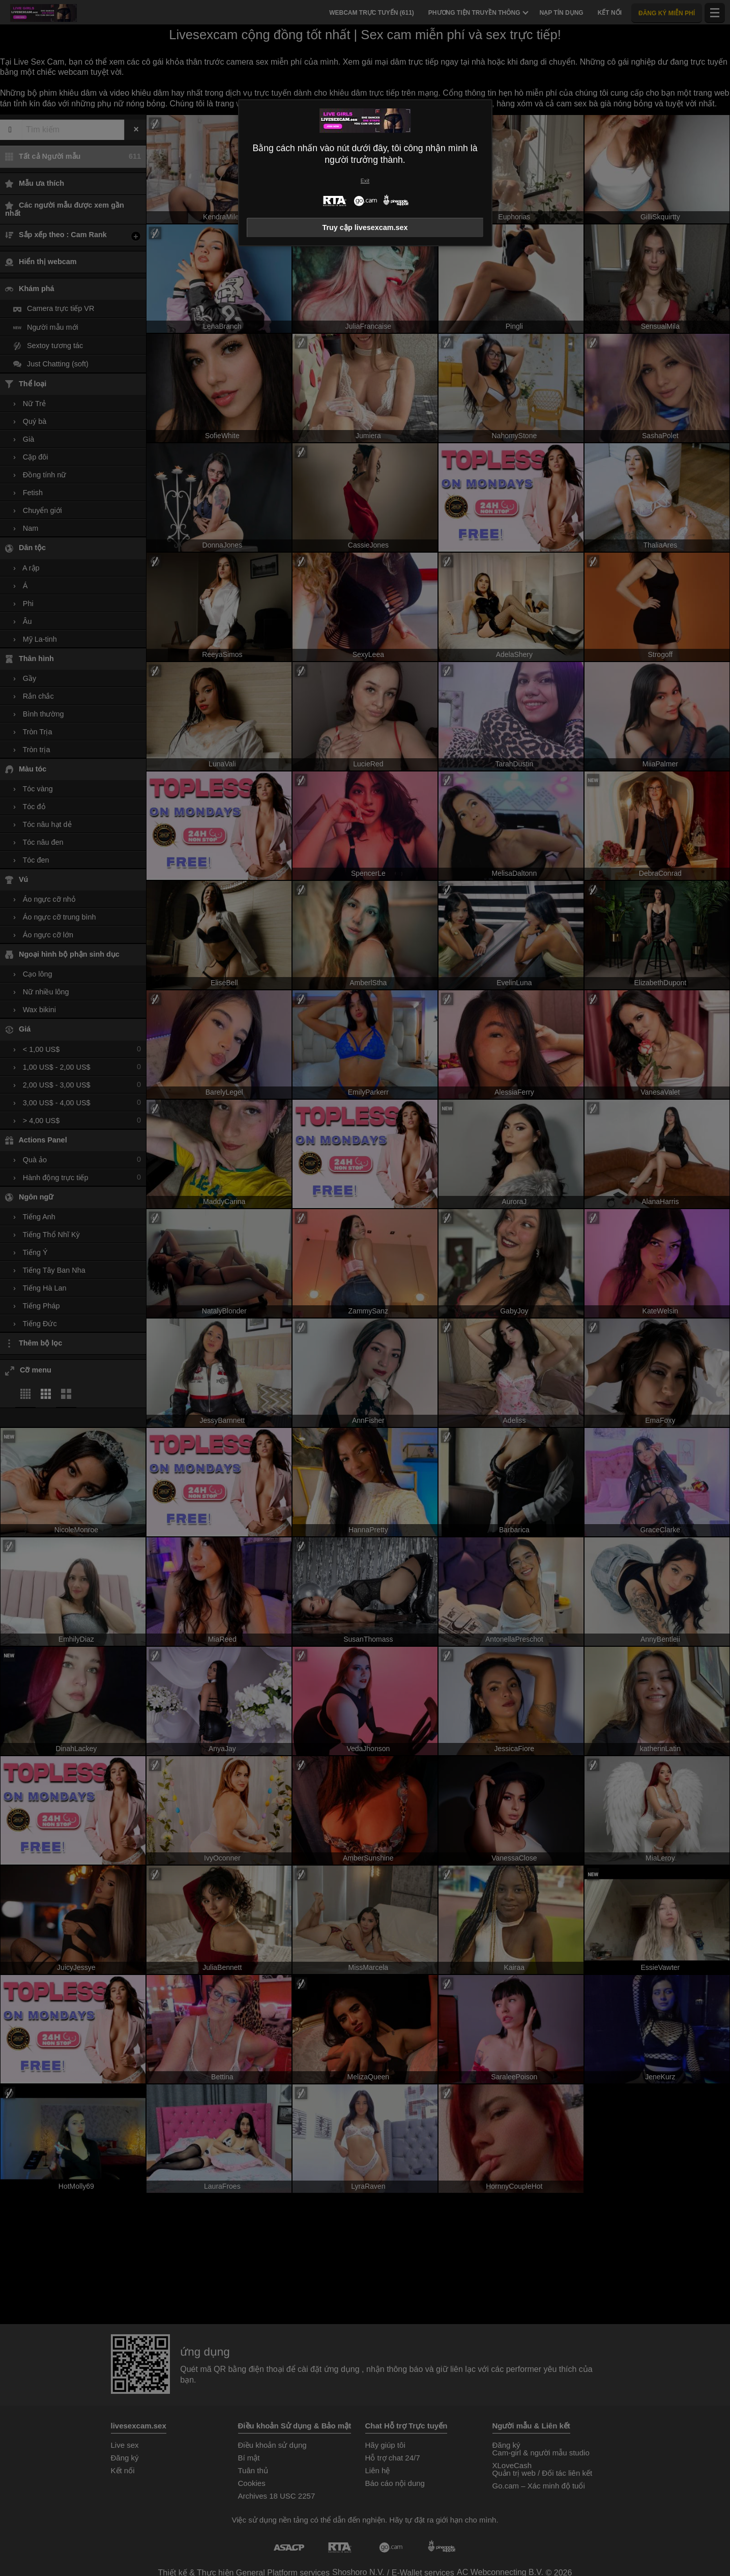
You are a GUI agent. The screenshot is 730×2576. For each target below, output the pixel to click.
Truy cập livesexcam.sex (364, 227)
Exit (365, 181)
